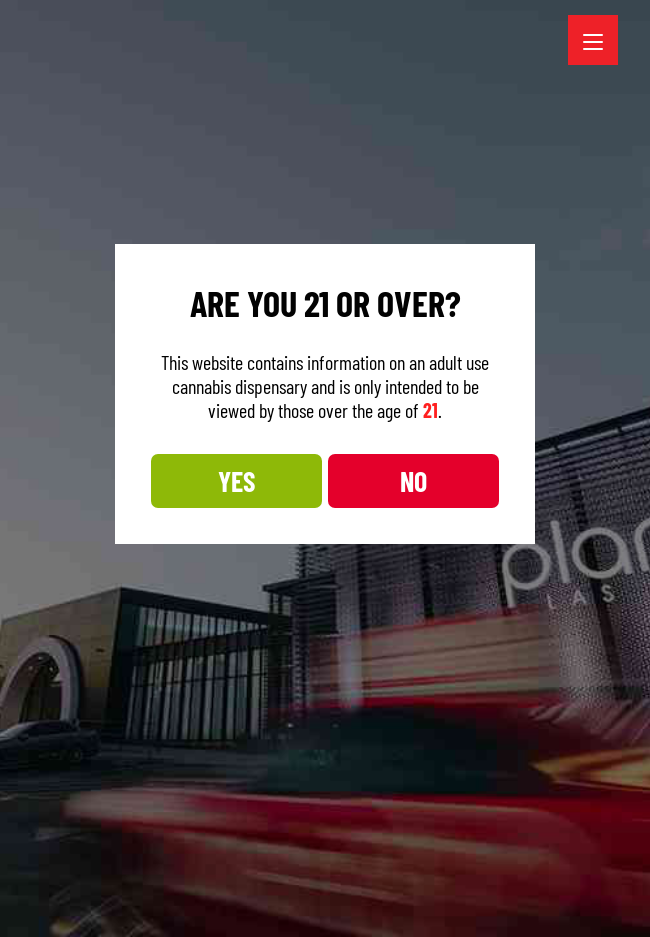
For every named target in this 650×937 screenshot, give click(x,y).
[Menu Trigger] (593, 40)
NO (413, 481)
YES (236, 481)
